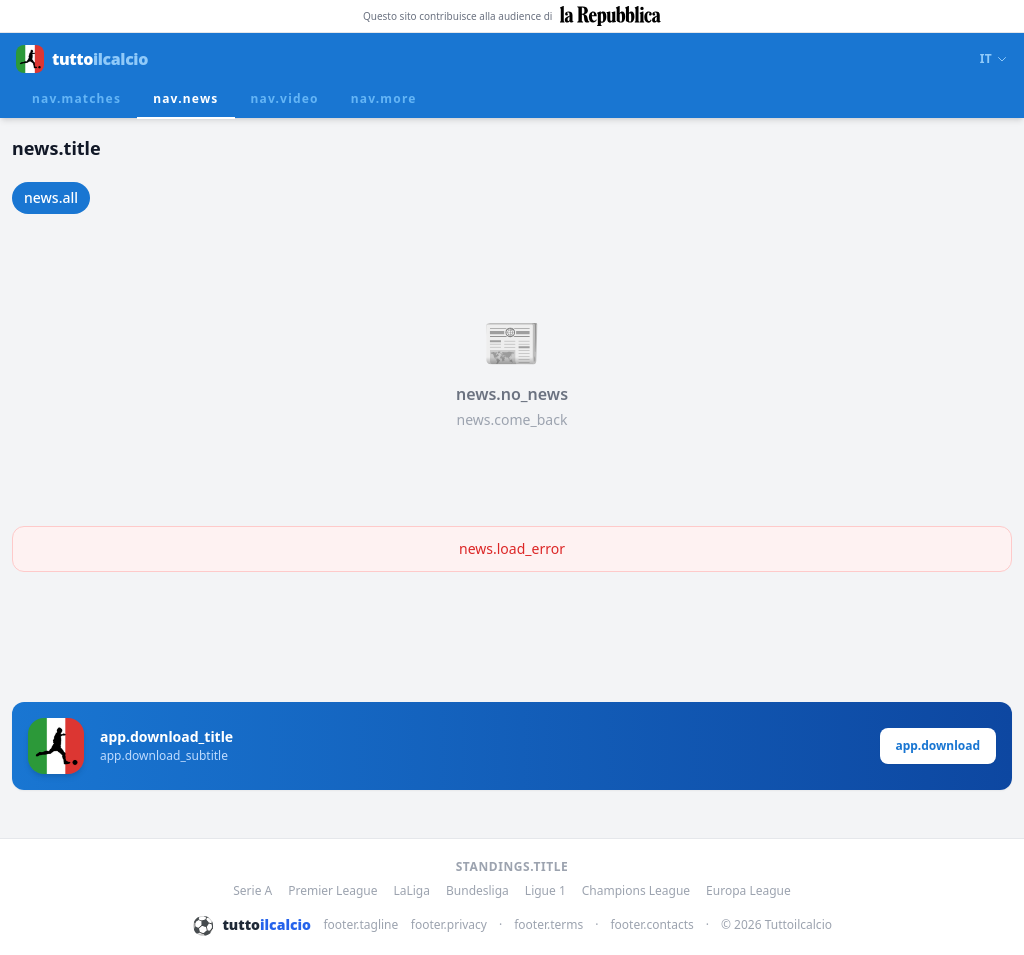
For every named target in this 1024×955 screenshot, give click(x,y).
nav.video (285, 98)
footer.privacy (449, 925)
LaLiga (411, 891)
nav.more (384, 98)
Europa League (748, 891)
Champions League (636, 891)
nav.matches (76, 98)
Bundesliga (477, 891)
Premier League (332, 891)
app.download (938, 745)
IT (994, 59)
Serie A (252, 891)
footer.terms (548, 925)
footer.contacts (651, 925)
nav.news (185, 98)
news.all (51, 197)
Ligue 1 (545, 891)
